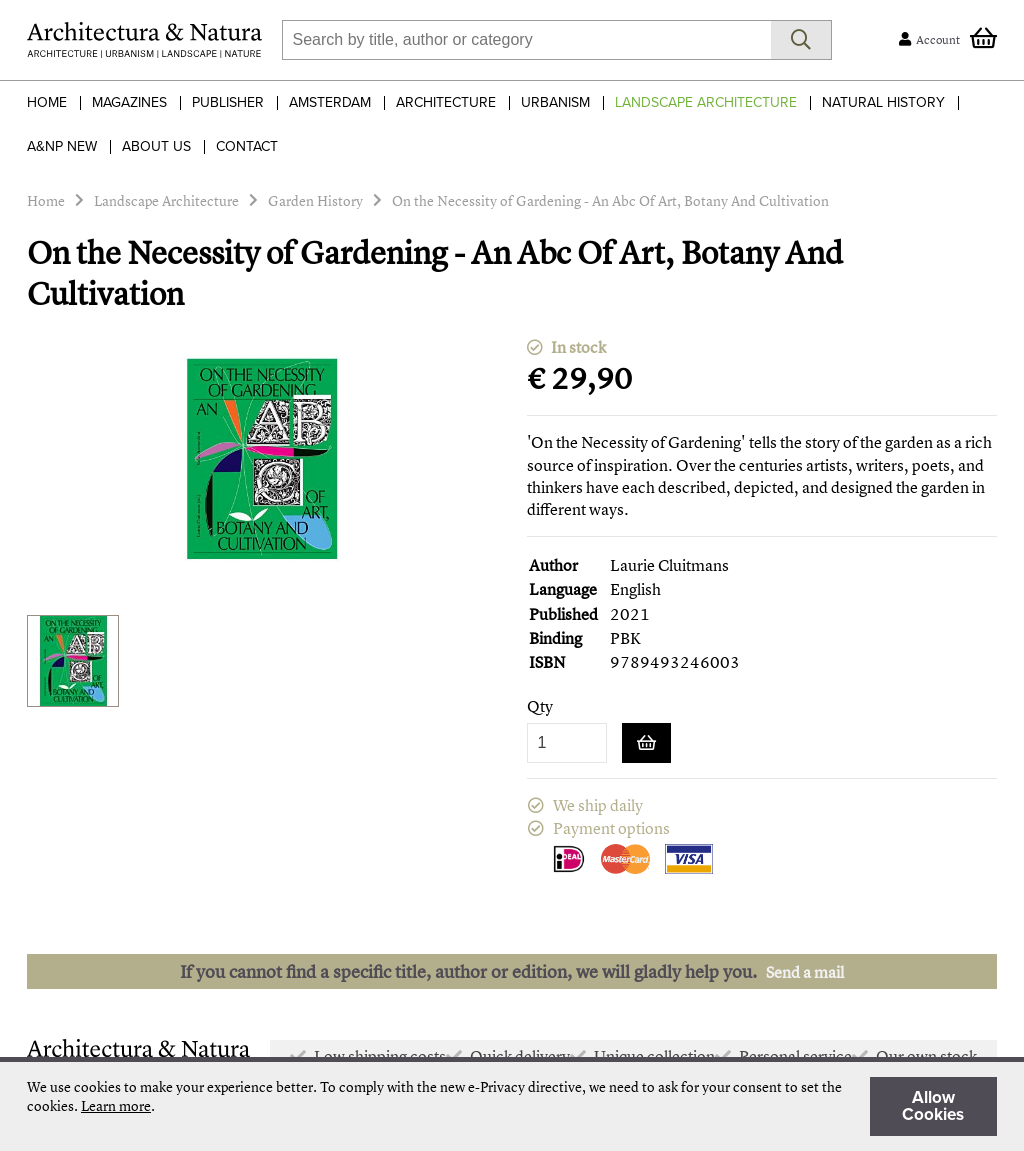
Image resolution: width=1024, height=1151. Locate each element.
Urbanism (555, 102)
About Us (156, 146)
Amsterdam (330, 102)
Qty (540, 706)
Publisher (228, 102)
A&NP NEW (62, 146)
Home (47, 102)
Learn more (116, 1105)
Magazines (129, 102)
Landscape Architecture (706, 102)
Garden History (315, 200)
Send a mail (805, 972)
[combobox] (526, 40)
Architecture (446, 102)
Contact (247, 146)
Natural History (883, 102)
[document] (512, 1106)
